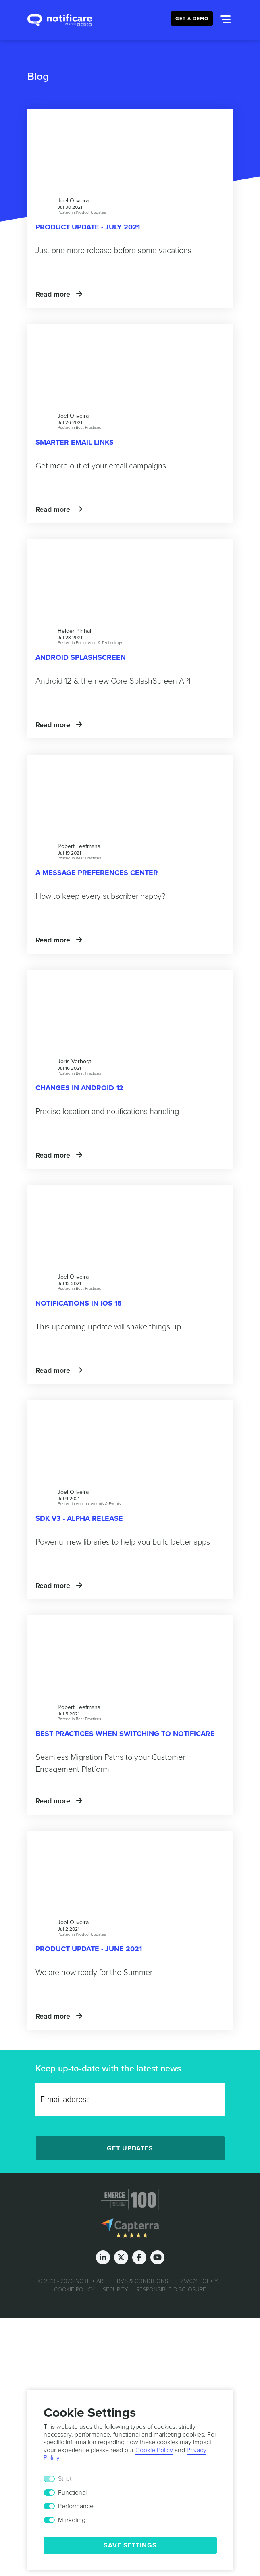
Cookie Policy (74, 2289)
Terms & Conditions (139, 2281)
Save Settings (130, 2545)
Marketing (71, 2520)
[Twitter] (121, 2257)
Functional (72, 2493)
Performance (76, 2506)
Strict (64, 2479)
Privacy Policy (197, 2281)
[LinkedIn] (103, 2257)
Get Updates (130, 2148)
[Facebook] (139, 2257)
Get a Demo (191, 18)
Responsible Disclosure (171, 2289)
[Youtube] (157, 2257)
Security (115, 2289)
